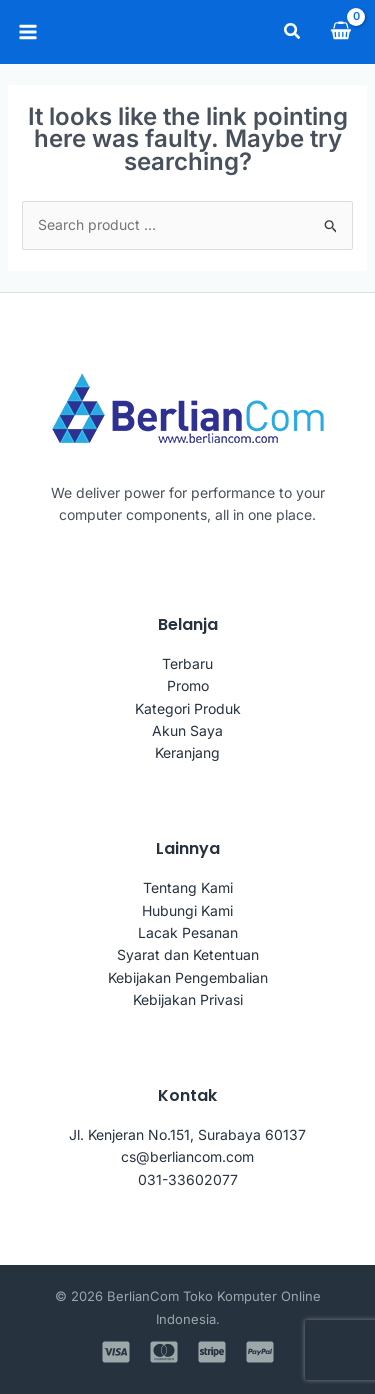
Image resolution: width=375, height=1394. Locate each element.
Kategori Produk (188, 708)
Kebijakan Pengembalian (188, 977)
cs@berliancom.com (187, 1156)
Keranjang (187, 752)
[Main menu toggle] (28, 32)
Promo (188, 685)
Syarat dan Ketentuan (188, 954)
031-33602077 (188, 1179)
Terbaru (187, 663)
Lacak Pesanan (188, 932)
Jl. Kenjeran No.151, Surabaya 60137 (187, 1134)
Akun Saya (187, 730)
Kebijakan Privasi (188, 999)
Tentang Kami (188, 887)
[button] (293, 31)
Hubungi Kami (187, 910)
